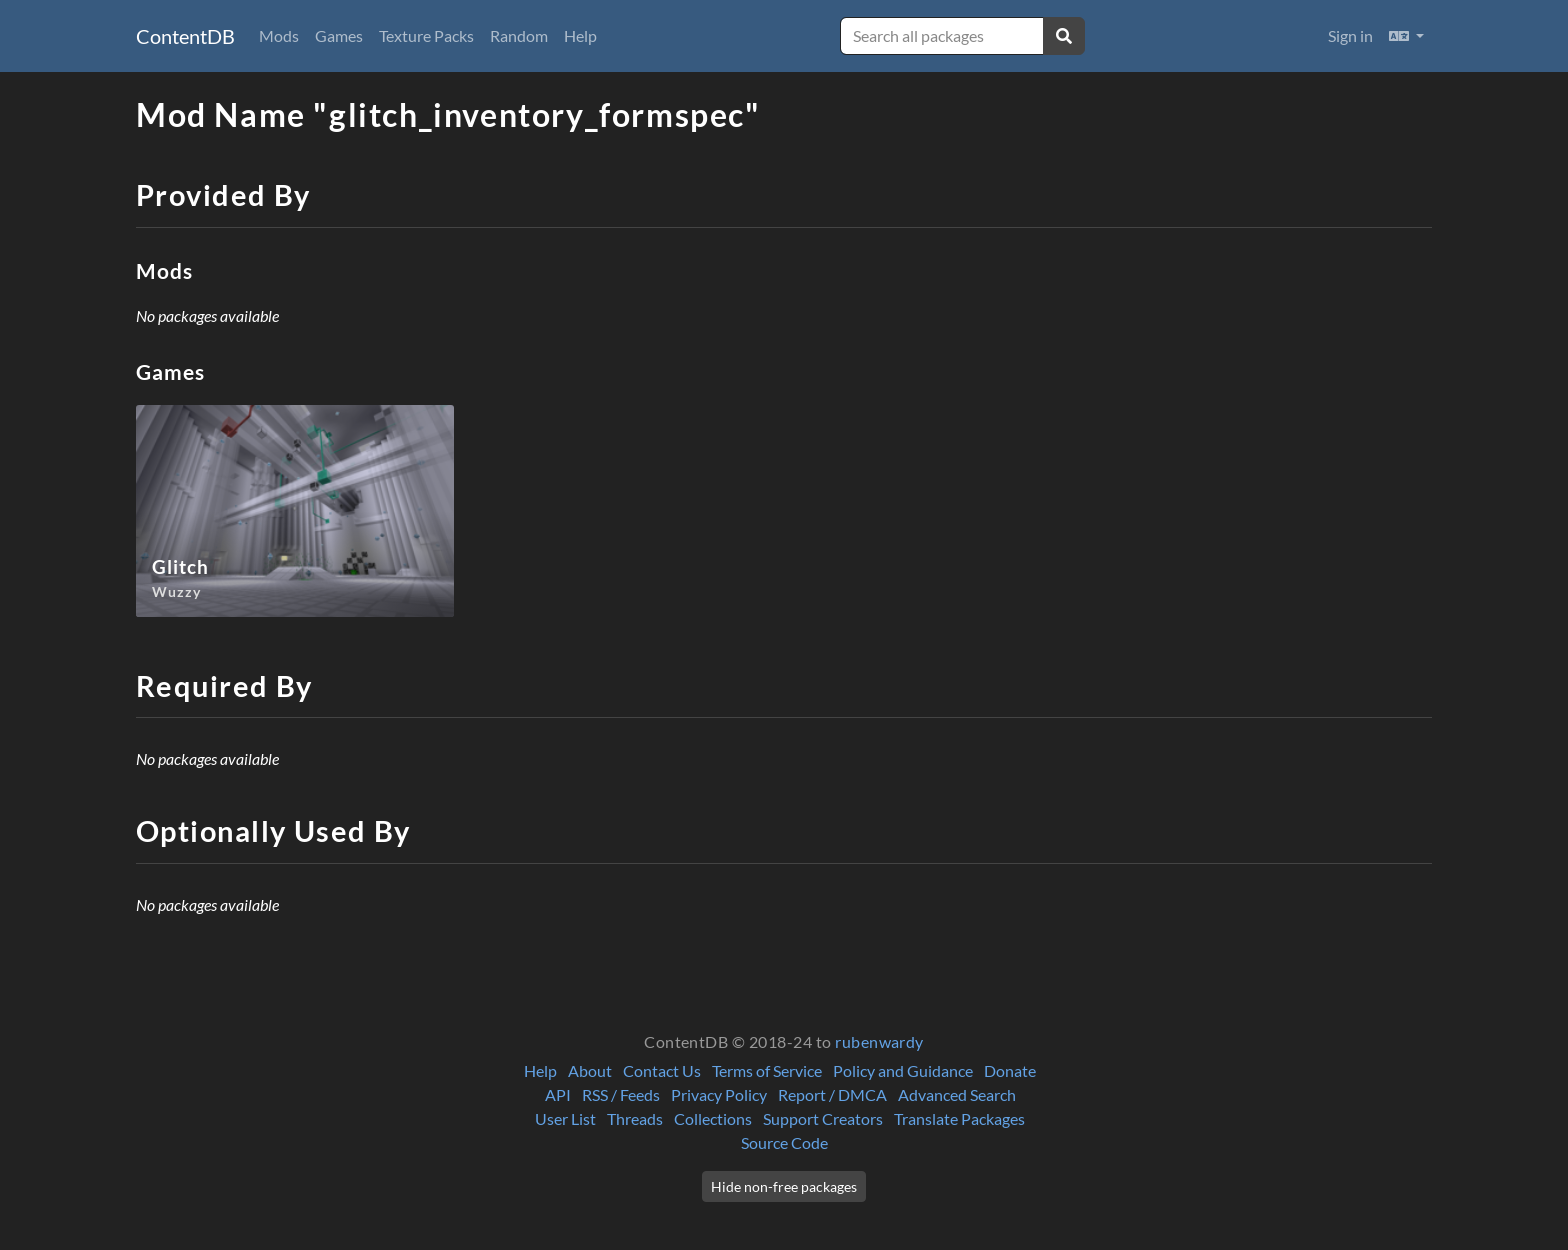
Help (580, 35)
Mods (279, 35)
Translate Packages (959, 1118)
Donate (1010, 1070)
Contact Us (662, 1070)
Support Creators (823, 1118)
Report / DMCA (832, 1094)
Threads (635, 1118)
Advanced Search (957, 1094)
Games (339, 35)
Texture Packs (426, 35)
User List (565, 1118)
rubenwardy (879, 1041)
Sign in (1350, 35)
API (558, 1094)
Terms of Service (767, 1070)
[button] (1406, 36)
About (590, 1070)
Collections (713, 1118)
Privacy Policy (719, 1094)
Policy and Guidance (903, 1070)
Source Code (784, 1142)
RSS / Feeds (621, 1094)
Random (519, 35)
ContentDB (185, 36)
